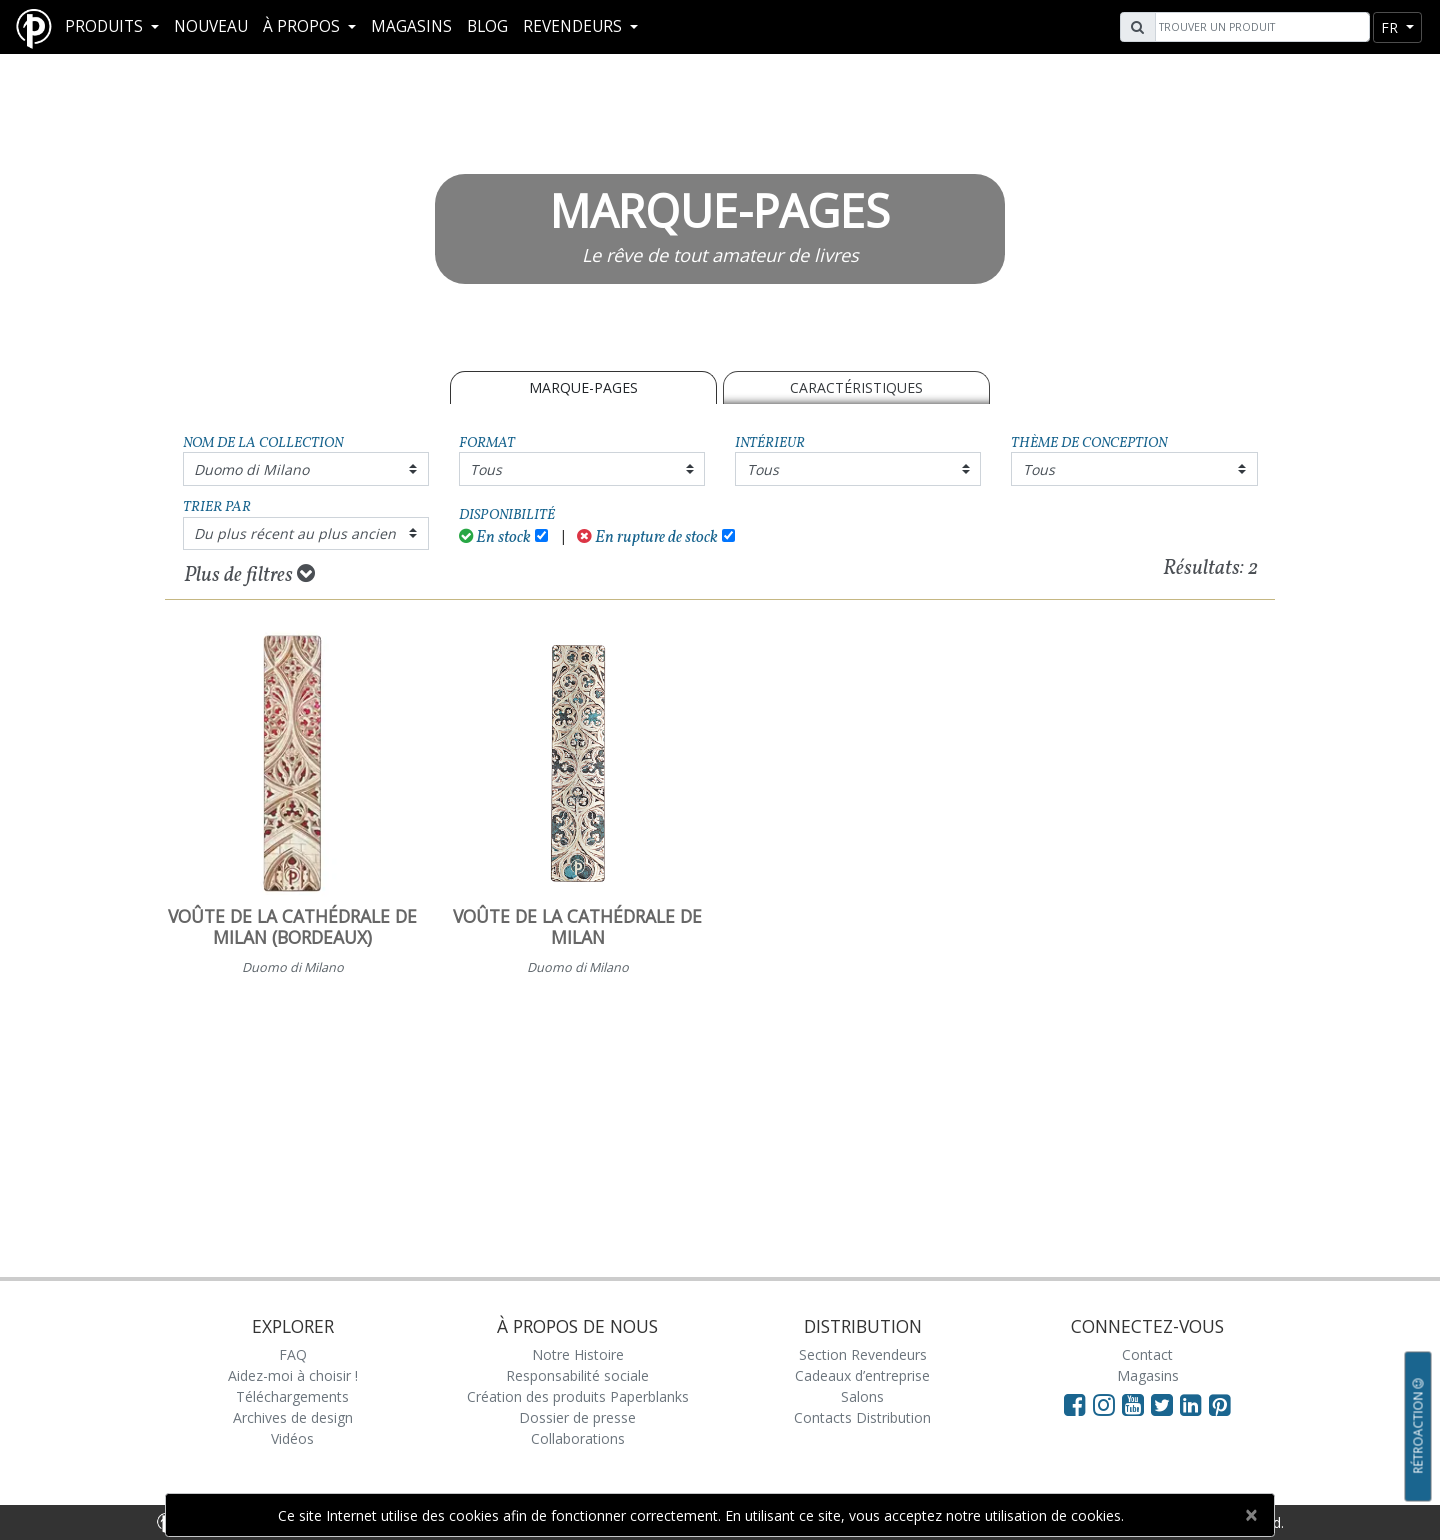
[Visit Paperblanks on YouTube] (1136, 1404)
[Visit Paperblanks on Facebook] (1075, 1404)
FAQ (293, 1354)
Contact (1147, 1354)
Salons (862, 1396)
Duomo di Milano (251, 469)
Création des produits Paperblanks (578, 1396)
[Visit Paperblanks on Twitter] (1165, 1404)
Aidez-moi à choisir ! (293, 1375)
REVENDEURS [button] (574, 26)
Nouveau (211, 26)
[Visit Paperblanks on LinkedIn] (1194, 1404)
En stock (495, 537)
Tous (486, 469)
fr (1391, 27)
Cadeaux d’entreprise (862, 1375)
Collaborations (578, 1438)
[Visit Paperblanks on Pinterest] (1220, 1404)
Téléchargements (292, 1396)
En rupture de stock (647, 537)
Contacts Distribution (862, 1417)
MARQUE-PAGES (583, 387)
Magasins (411, 26)
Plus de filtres (249, 575)
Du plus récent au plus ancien (295, 533)
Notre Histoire (578, 1354)
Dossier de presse (577, 1417)
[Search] (1260, 27)
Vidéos (292, 1438)
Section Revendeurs (863, 1354)
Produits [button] (106, 26)
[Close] (1250, 1515)
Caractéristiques (856, 387)
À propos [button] (303, 26)
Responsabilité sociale (577, 1375)
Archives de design (293, 1417)
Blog (487, 26)
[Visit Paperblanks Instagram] (1104, 1404)
